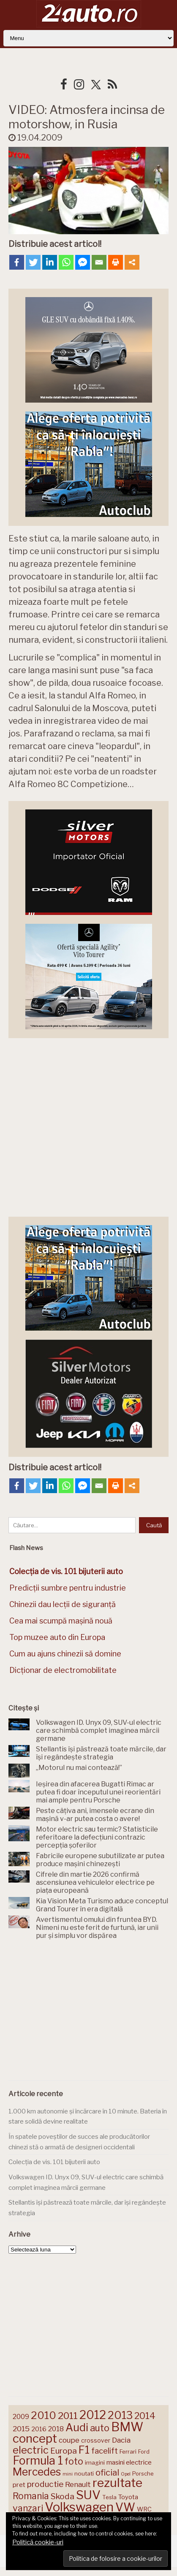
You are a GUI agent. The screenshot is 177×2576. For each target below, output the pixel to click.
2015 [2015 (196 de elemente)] (21, 2428)
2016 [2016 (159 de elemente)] (38, 2429)
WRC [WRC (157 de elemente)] (144, 2509)
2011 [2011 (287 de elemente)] (68, 2416)
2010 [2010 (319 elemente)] (43, 2415)
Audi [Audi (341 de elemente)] (76, 2427)
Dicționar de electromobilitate (63, 1670)
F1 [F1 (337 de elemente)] (84, 2449)
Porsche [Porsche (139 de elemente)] (142, 2473)
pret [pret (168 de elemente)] (19, 2485)
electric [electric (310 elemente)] (31, 2450)
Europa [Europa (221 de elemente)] (63, 2451)
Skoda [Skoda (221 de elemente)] (62, 2496)
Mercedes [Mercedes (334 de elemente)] (37, 2471)
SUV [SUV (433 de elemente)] (88, 2495)
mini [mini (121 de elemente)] (68, 2474)
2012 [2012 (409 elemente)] (92, 2415)
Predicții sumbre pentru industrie (67, 1587)
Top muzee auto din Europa (57, 1637)
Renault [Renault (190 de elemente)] (78, 2484)
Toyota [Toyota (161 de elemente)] (128, 2497)
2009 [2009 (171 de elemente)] (21, 2417)
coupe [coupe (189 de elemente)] (69, 2440)
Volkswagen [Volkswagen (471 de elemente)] (79, 2507)
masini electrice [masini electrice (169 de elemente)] (129, 2462)
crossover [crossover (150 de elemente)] (95, 2440)
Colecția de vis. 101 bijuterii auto (54, 2162)
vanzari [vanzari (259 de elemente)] (28, 2508)
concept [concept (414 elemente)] (35, 2438)
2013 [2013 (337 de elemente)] (120, 2415)
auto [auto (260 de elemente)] (99, 2427)
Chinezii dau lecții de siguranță (62, 1604)
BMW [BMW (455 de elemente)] (127, 2426)
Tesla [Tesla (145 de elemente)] (109, 2497)
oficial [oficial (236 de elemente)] (107, 2473)
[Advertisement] (88, 2011)
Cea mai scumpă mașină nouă (60, 1620)
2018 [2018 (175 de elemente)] (56, 2429)
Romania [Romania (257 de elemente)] (31, 2496)
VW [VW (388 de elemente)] (125, 2507)
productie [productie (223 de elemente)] (45, 2484)
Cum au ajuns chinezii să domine (65, 1653)
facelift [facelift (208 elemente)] (104, 2450)
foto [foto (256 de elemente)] (74, 2461)
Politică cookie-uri (37, 2542)
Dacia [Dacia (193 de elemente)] (121, 2439)
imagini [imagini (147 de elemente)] (95, 2462)
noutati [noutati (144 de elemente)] (84, 2473)
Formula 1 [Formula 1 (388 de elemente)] (38, 2461)
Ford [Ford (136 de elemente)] (144, 2452)
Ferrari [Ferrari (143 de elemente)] (128, 2451)
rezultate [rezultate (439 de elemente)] (117, 2483)
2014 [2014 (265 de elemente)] (144, 2415)
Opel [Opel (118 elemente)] (126, 2474)
